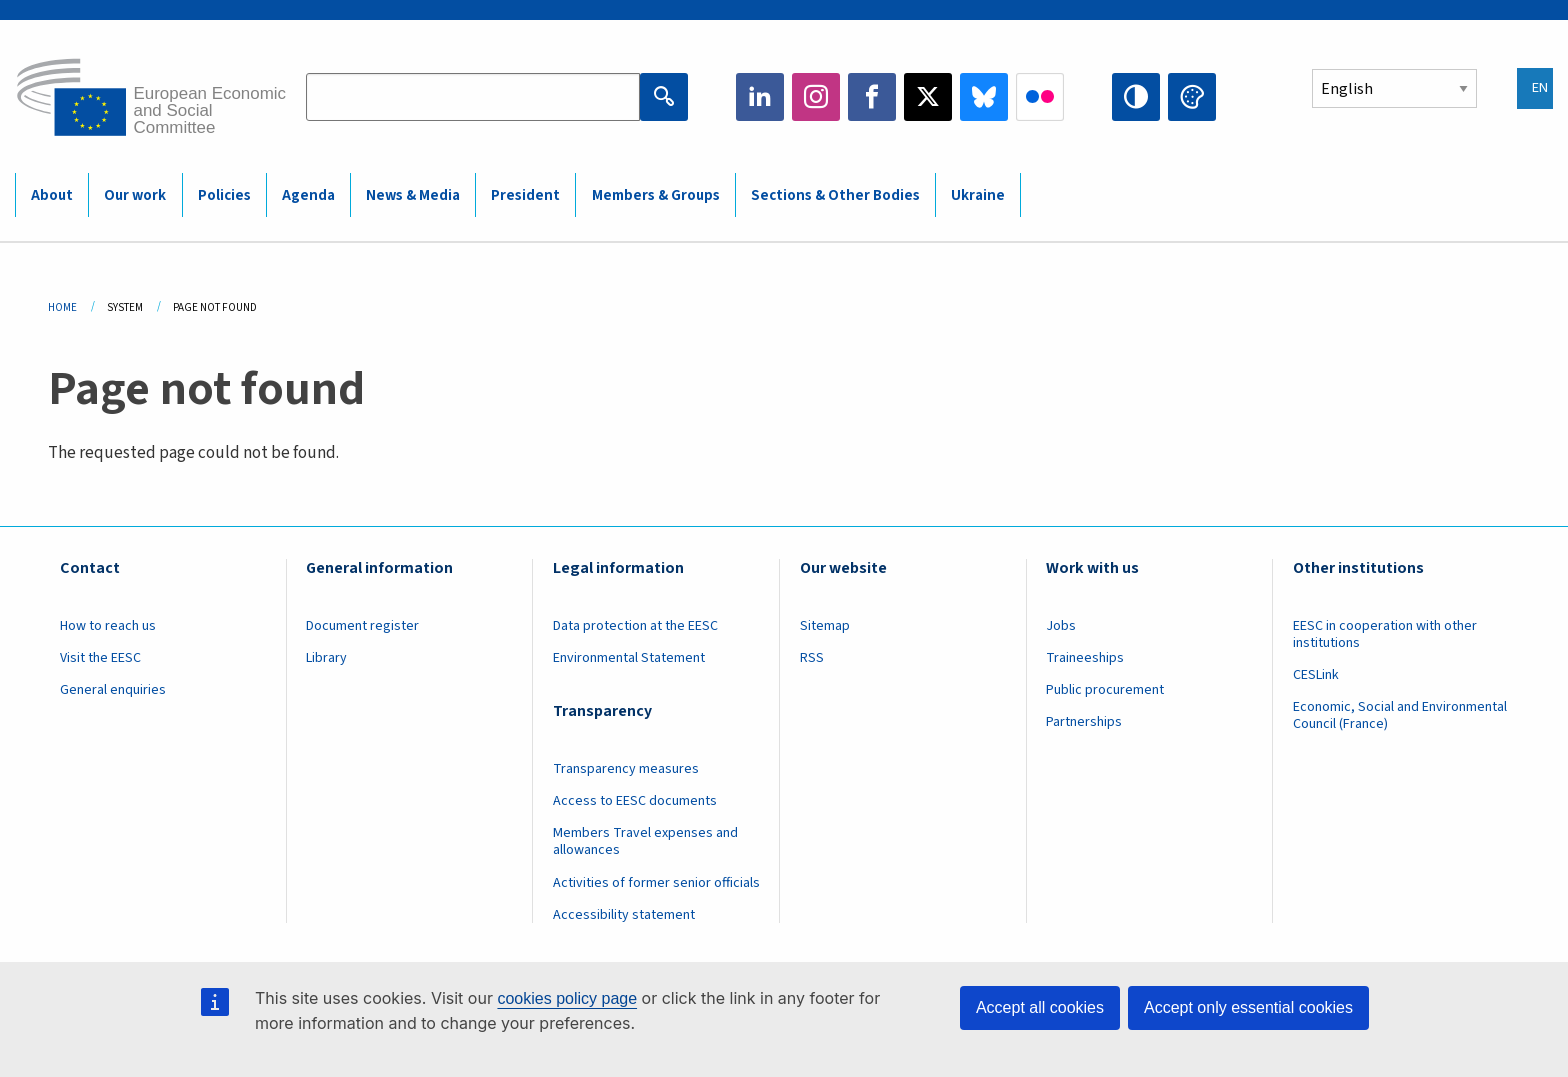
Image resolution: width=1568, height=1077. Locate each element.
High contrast (1136, 97)
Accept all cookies (1040, 1007)
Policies (224, 195)
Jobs (1061, 626)
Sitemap (825, 626)
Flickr (1040, 97)
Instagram (816, 97)
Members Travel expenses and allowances (645, 841)
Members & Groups (656, 195)
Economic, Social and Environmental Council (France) (1400, 715)
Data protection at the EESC (635, 626)
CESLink (1316, 675)
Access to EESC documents (635, 801)
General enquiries (113, 690)
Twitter (928, 97)
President (525, 195)
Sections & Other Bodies (835, 195)
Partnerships (1084, 722)
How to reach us (108, 626)
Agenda (308, 195)
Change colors (1192, 97)
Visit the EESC (100, 658)
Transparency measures (626, 769)
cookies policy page (567, 998)
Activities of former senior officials (656, 883)
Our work (135, 195)
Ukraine (978, 195)
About (52, 195)
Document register (362, 626)
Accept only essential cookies (1248, 1007)
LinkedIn (760, 97)
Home (62, 307)
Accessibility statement (624, 915)
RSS (812, 658)
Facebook (872, 97)
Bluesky (984, 97)
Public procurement (1105, 690)
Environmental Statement (629, 658)
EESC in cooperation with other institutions (1385, 634)
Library (326, 658)
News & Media (413, 195)
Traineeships (1085, 658)
